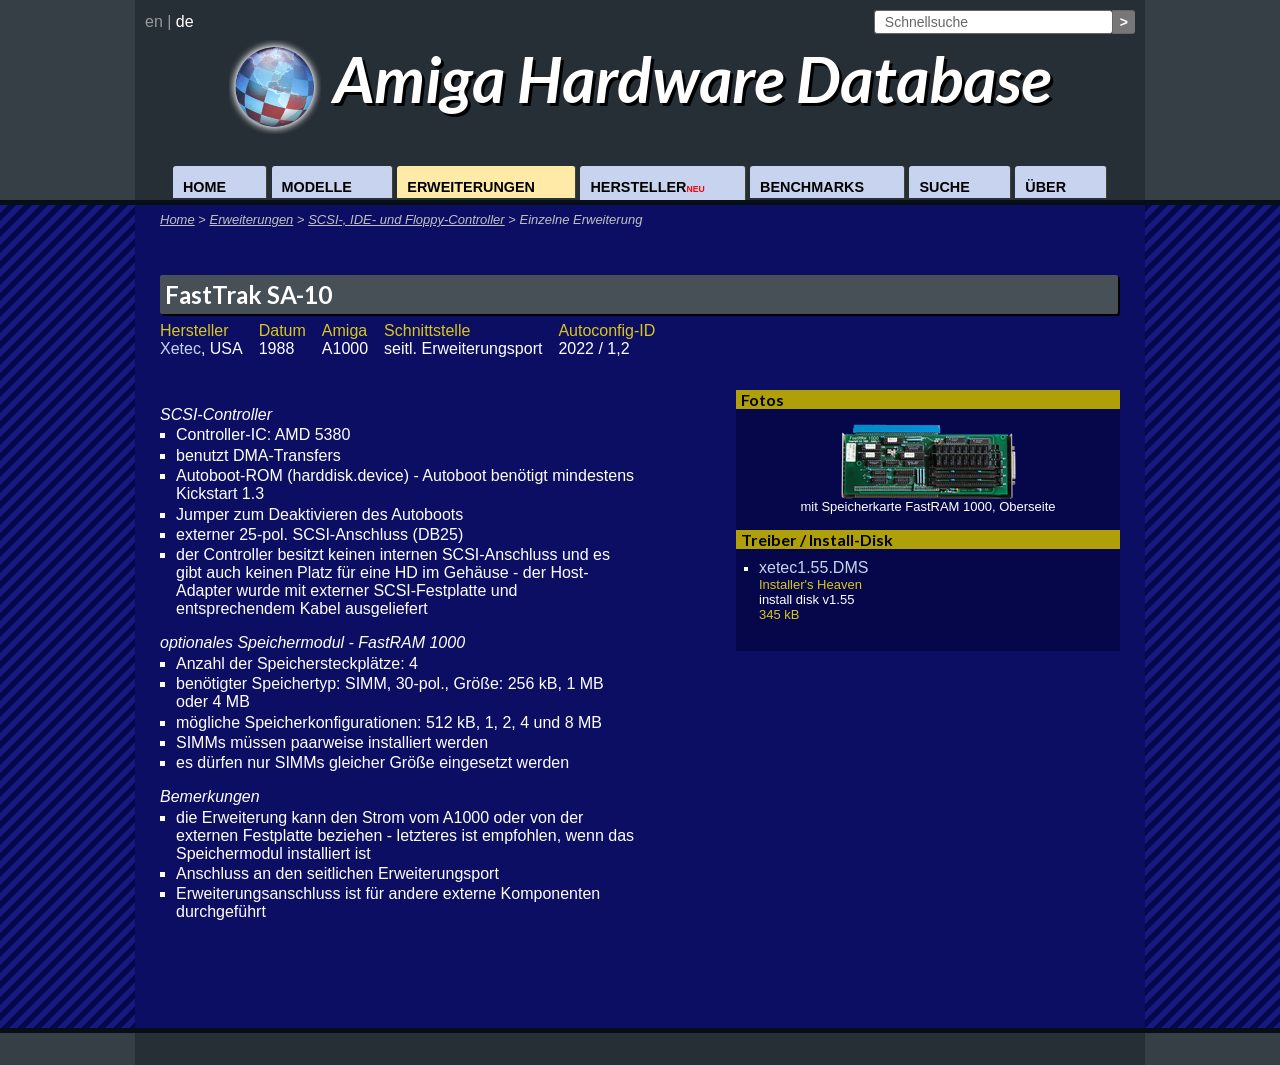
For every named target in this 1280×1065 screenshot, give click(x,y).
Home (204, 187)
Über (1045, 187)
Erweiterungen (471, 187)
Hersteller (647, 187)
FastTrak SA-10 (248, 294)
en (154, 21)
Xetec (180, 348)
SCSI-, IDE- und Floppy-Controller (406, 219)
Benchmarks (812, 187)
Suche (944, 187)
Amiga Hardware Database (640, 78)
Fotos (762, 399)
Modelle (317, 187)
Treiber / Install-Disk (817, 539)
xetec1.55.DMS (813, 567)
